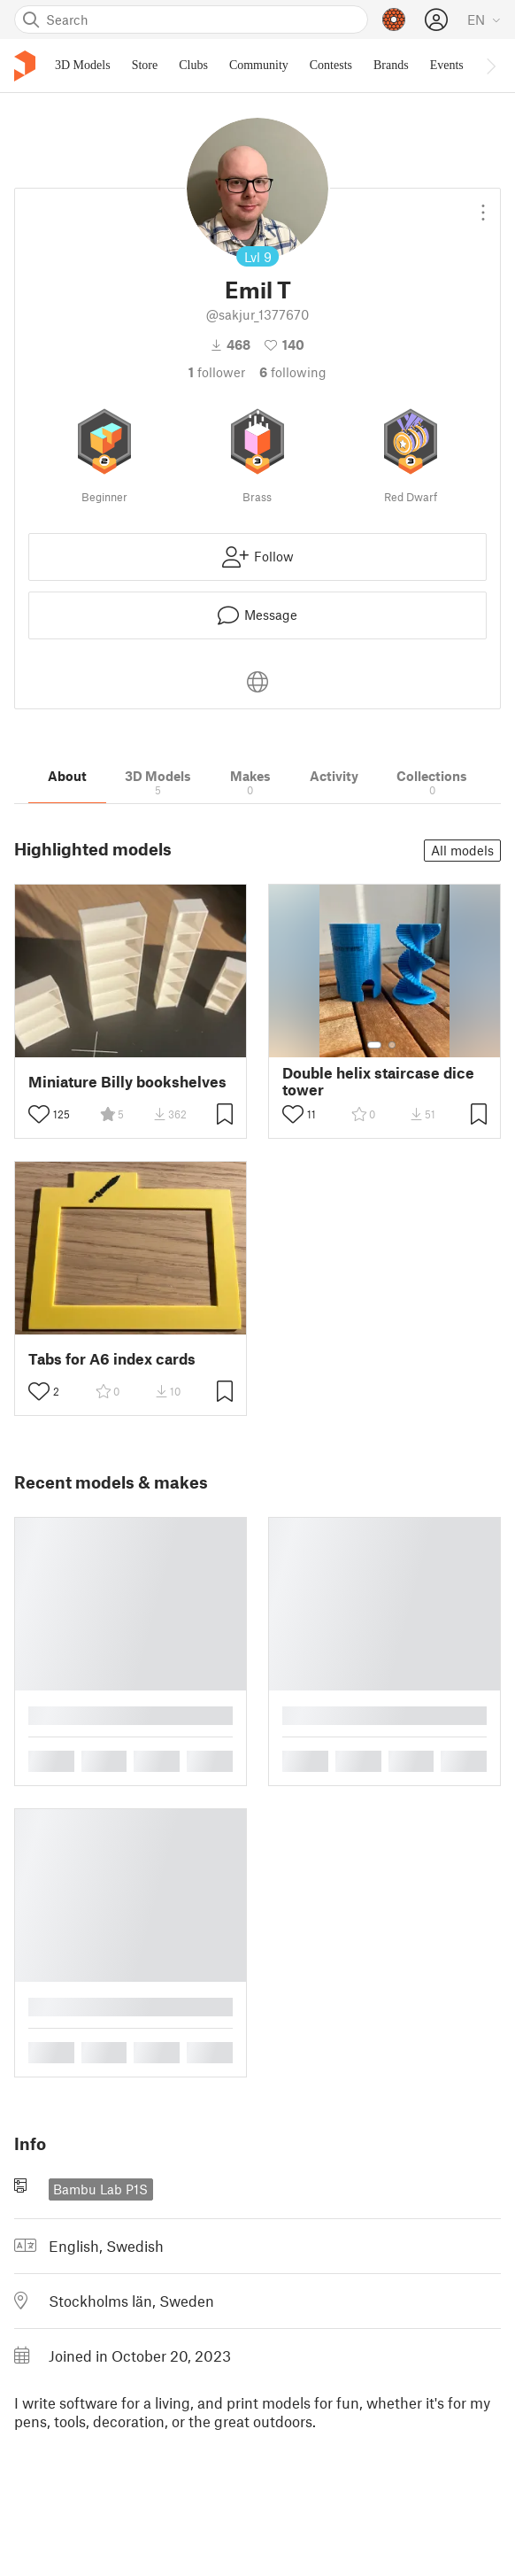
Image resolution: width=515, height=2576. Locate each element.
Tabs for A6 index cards (112, 1358)
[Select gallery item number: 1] (374, 1044)
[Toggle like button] (39, 1114)
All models (462, 850)
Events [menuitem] (447, 65)
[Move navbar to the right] (490, 65)
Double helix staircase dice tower (378, 1081)
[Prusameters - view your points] (393, 19)
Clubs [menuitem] (193, 65)
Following (293, 372)
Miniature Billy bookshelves (127, 1081)
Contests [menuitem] (331, 65)
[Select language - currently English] (484, 19)
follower (216, 372)
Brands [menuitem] (391, 65)
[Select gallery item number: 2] (392, 1044)
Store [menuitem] (145, 65)
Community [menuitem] (258, 65)
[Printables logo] (24, 65)
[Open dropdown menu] (483, 205)
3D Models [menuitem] (83, 65)
